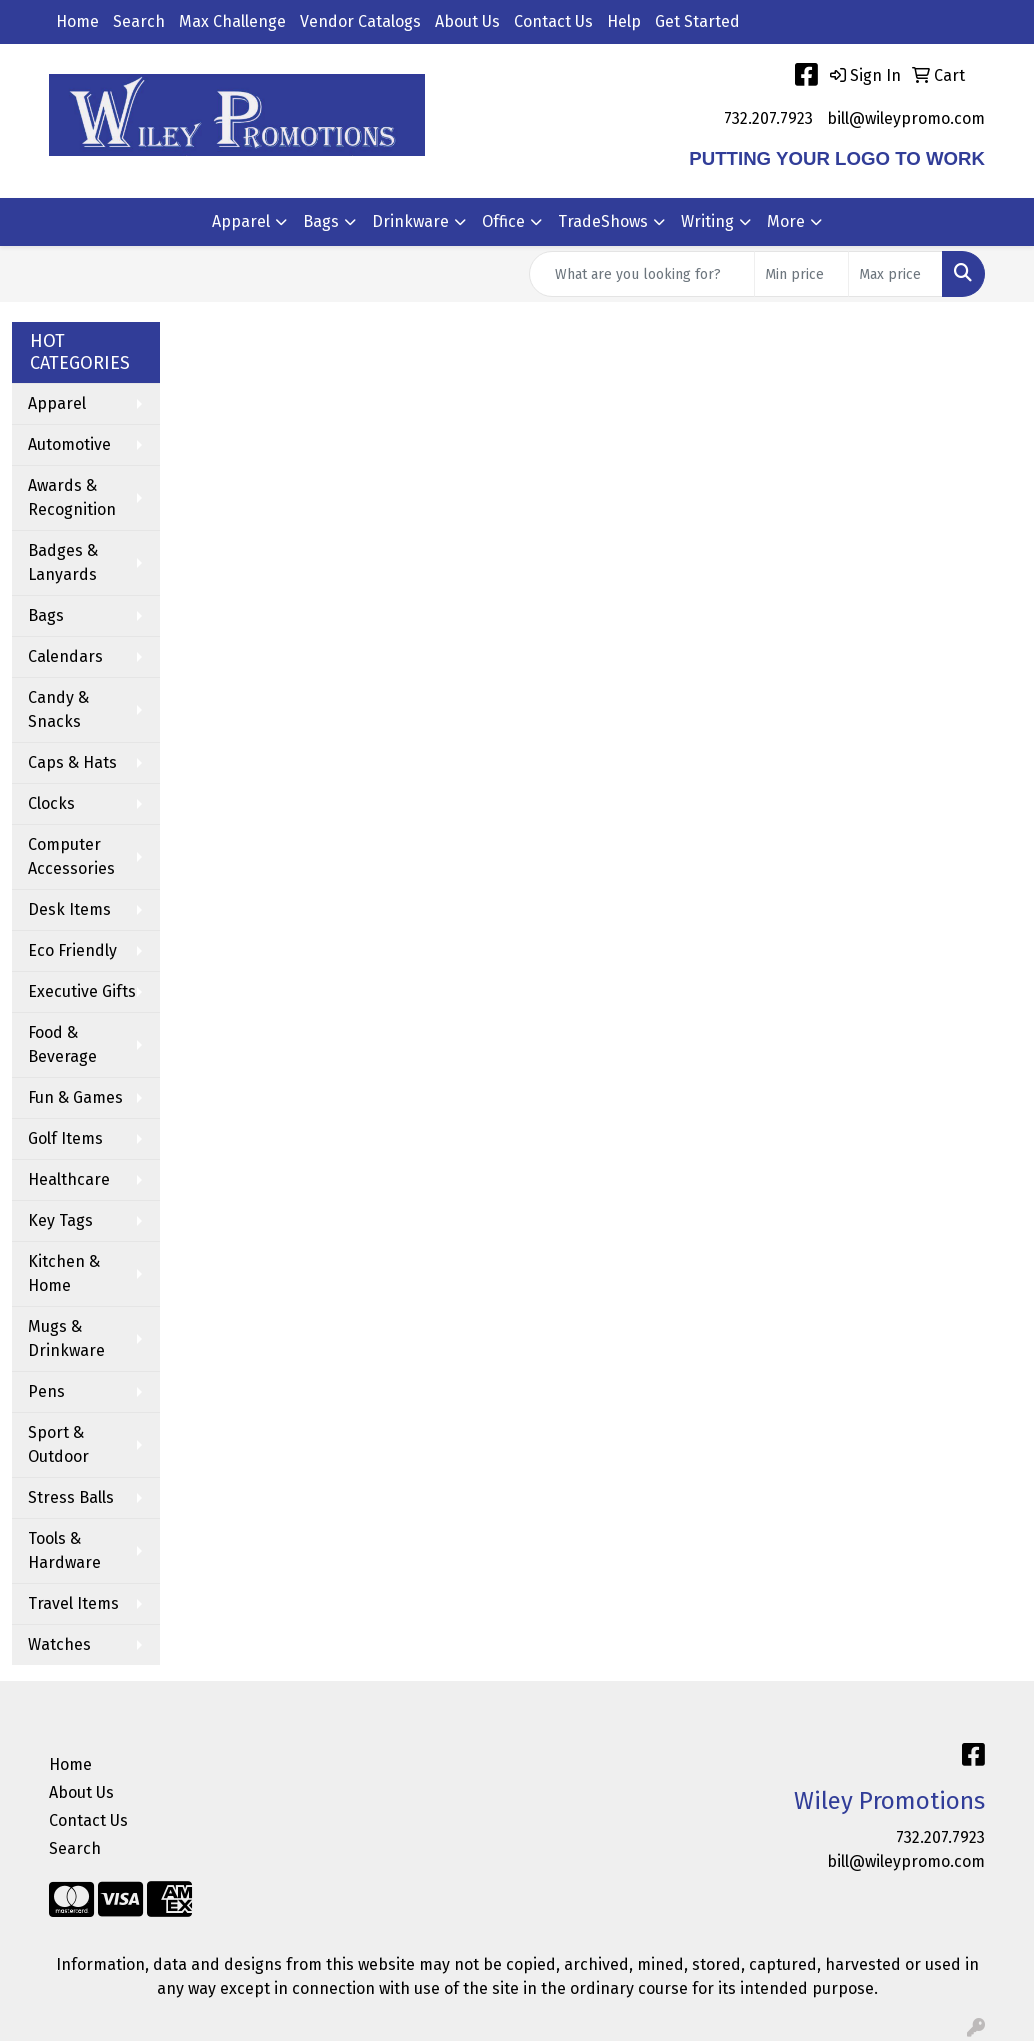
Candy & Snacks (58, 709)
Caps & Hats (72, 762)
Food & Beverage (62, 1044)
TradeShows (603, 221)
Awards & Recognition (72, 497)
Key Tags (60, 1220)
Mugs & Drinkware (66, 1338)
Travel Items (73, 1603)
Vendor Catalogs (360, 21)
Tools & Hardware (64, 1550)
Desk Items (69, 909)
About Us (467, 21)
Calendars (65, 656)
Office (503, 221)
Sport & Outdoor (58, 1444)
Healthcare (69, 1179)
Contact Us (553, 21)
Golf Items (65, 1138)
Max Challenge (232, 21)
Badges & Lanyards (63, 562)
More (786, 221)
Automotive (69, 444)
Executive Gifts (82, 991)
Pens (46, 1391)
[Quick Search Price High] (895, 274)
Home (77, 21)
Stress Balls (71, 1497)
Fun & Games (75, 1097)
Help (624, 21)
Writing (707, 221)
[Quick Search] (642, 274)
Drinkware (410, 221)
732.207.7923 (768, 118)
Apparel (241, 221)
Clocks (51, 803)
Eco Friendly (72, 950)
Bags (321, 221)
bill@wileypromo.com (906, 118)
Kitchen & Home (64, 1273)
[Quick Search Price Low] (801, 274)
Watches (59, 1644)
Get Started (697, 21)
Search (139, 21)
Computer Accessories (71, 856)
